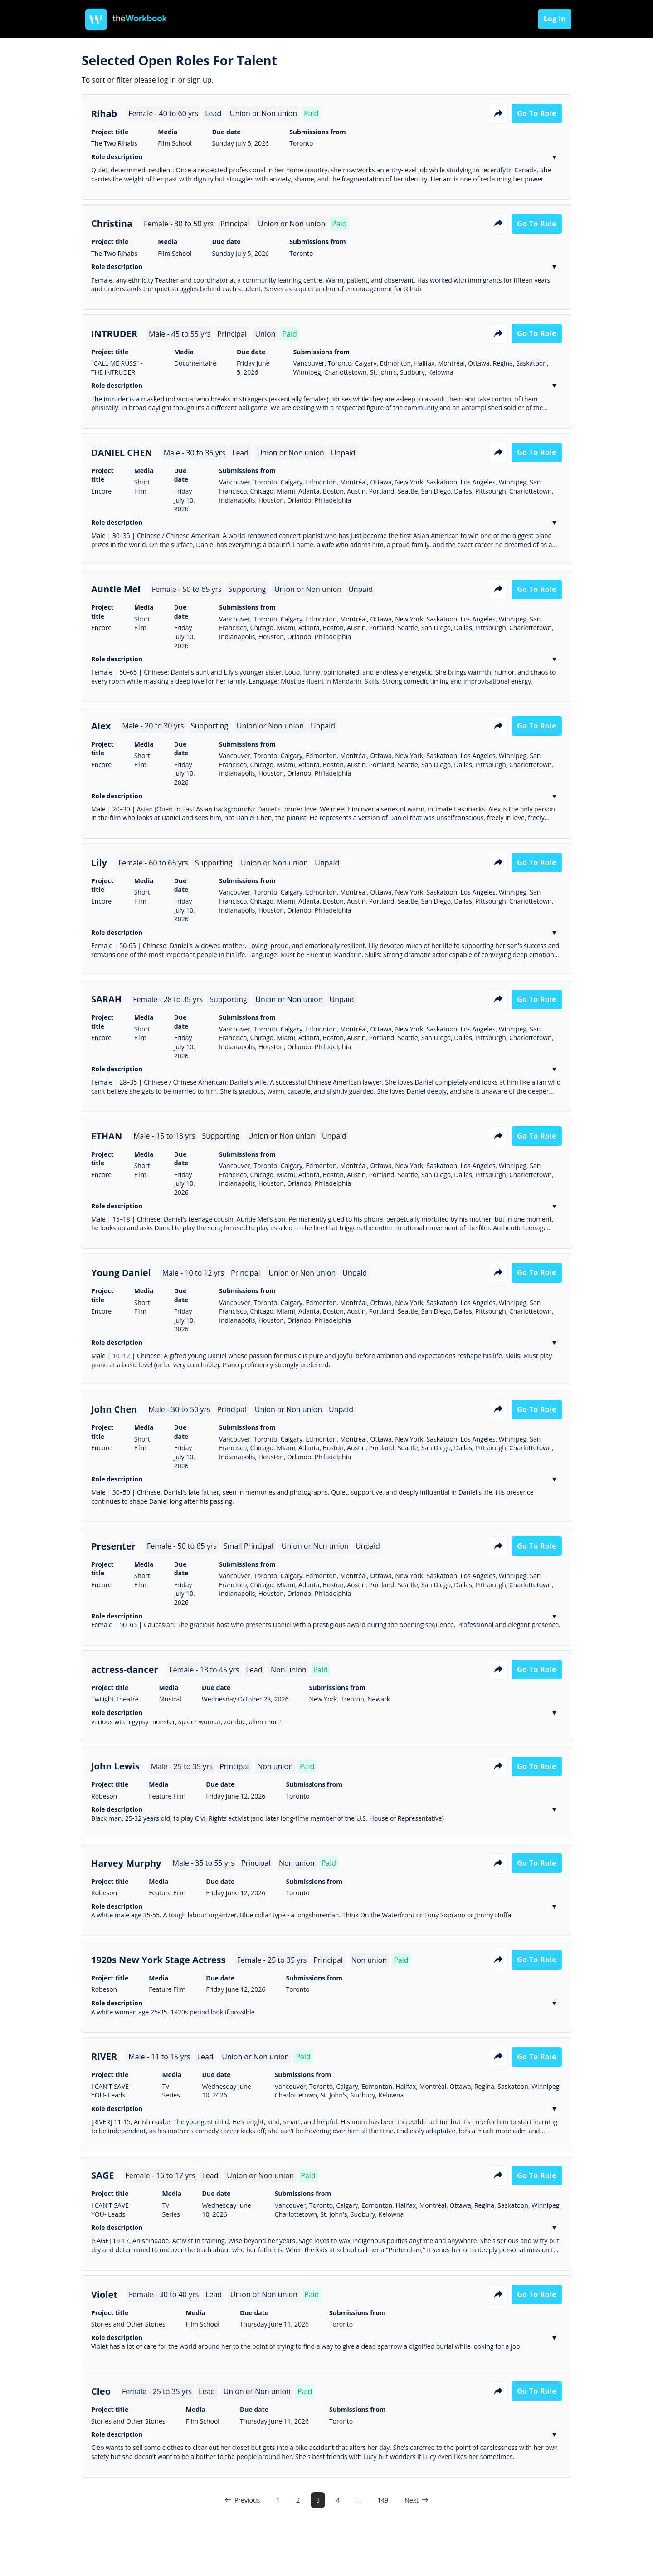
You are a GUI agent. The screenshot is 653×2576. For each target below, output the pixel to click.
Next (416, 2500)
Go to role (536, 113)
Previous (242, 2500)
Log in (555, 19)
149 (382, 2500)
